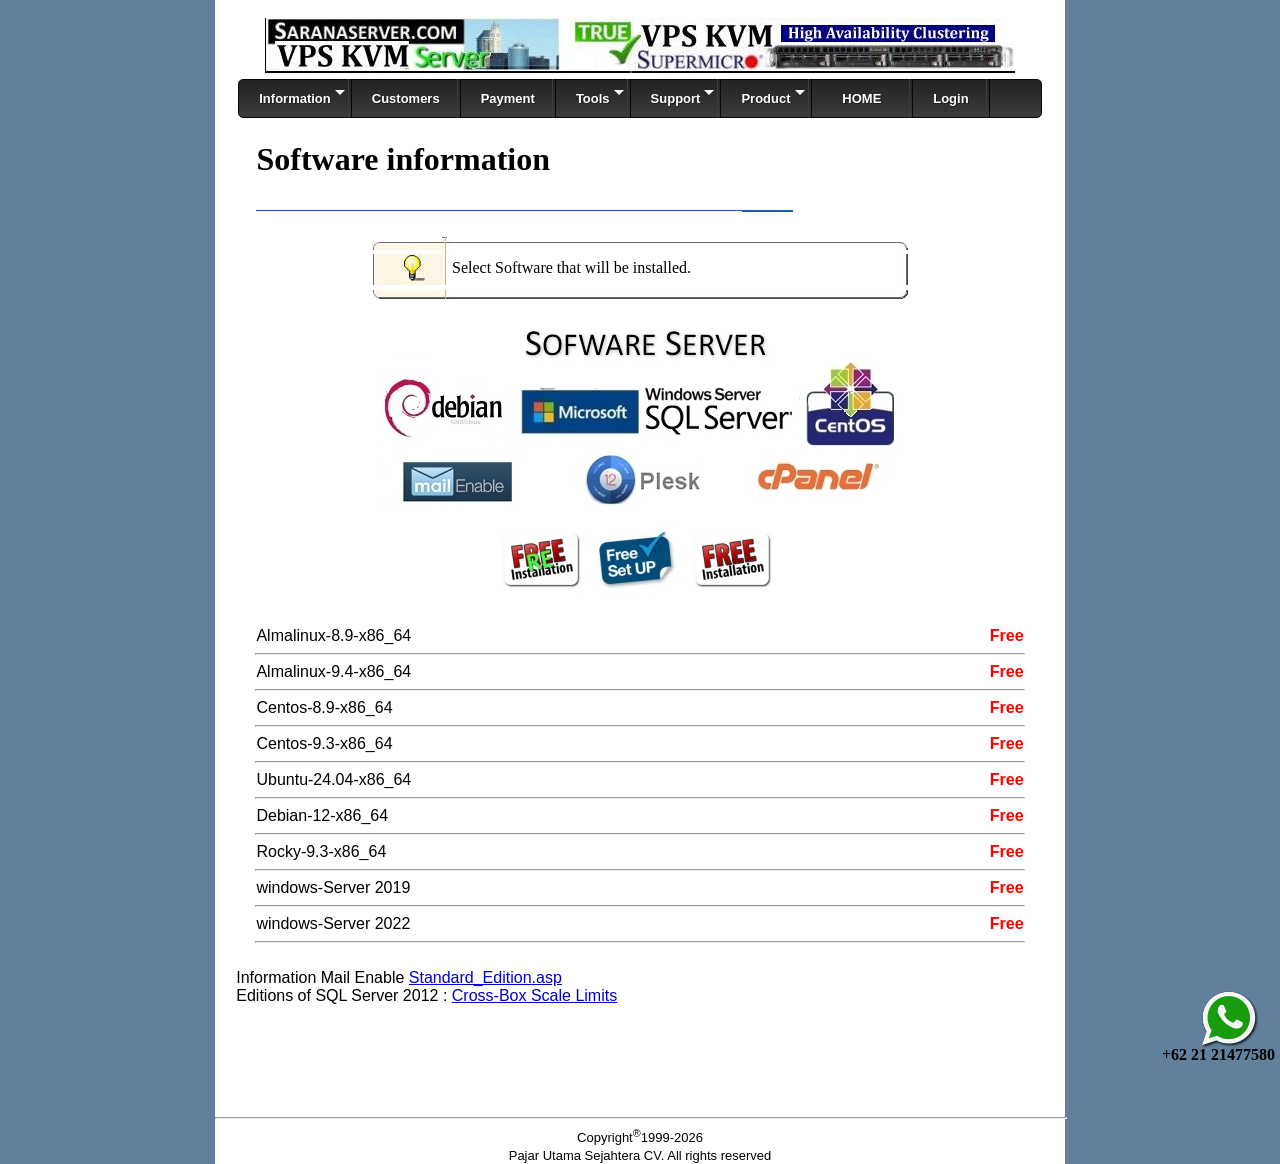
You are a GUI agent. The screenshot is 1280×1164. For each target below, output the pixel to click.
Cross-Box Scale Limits (534, 995)
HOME (862, 98)
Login (950, 98)
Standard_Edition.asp (485, 977)
